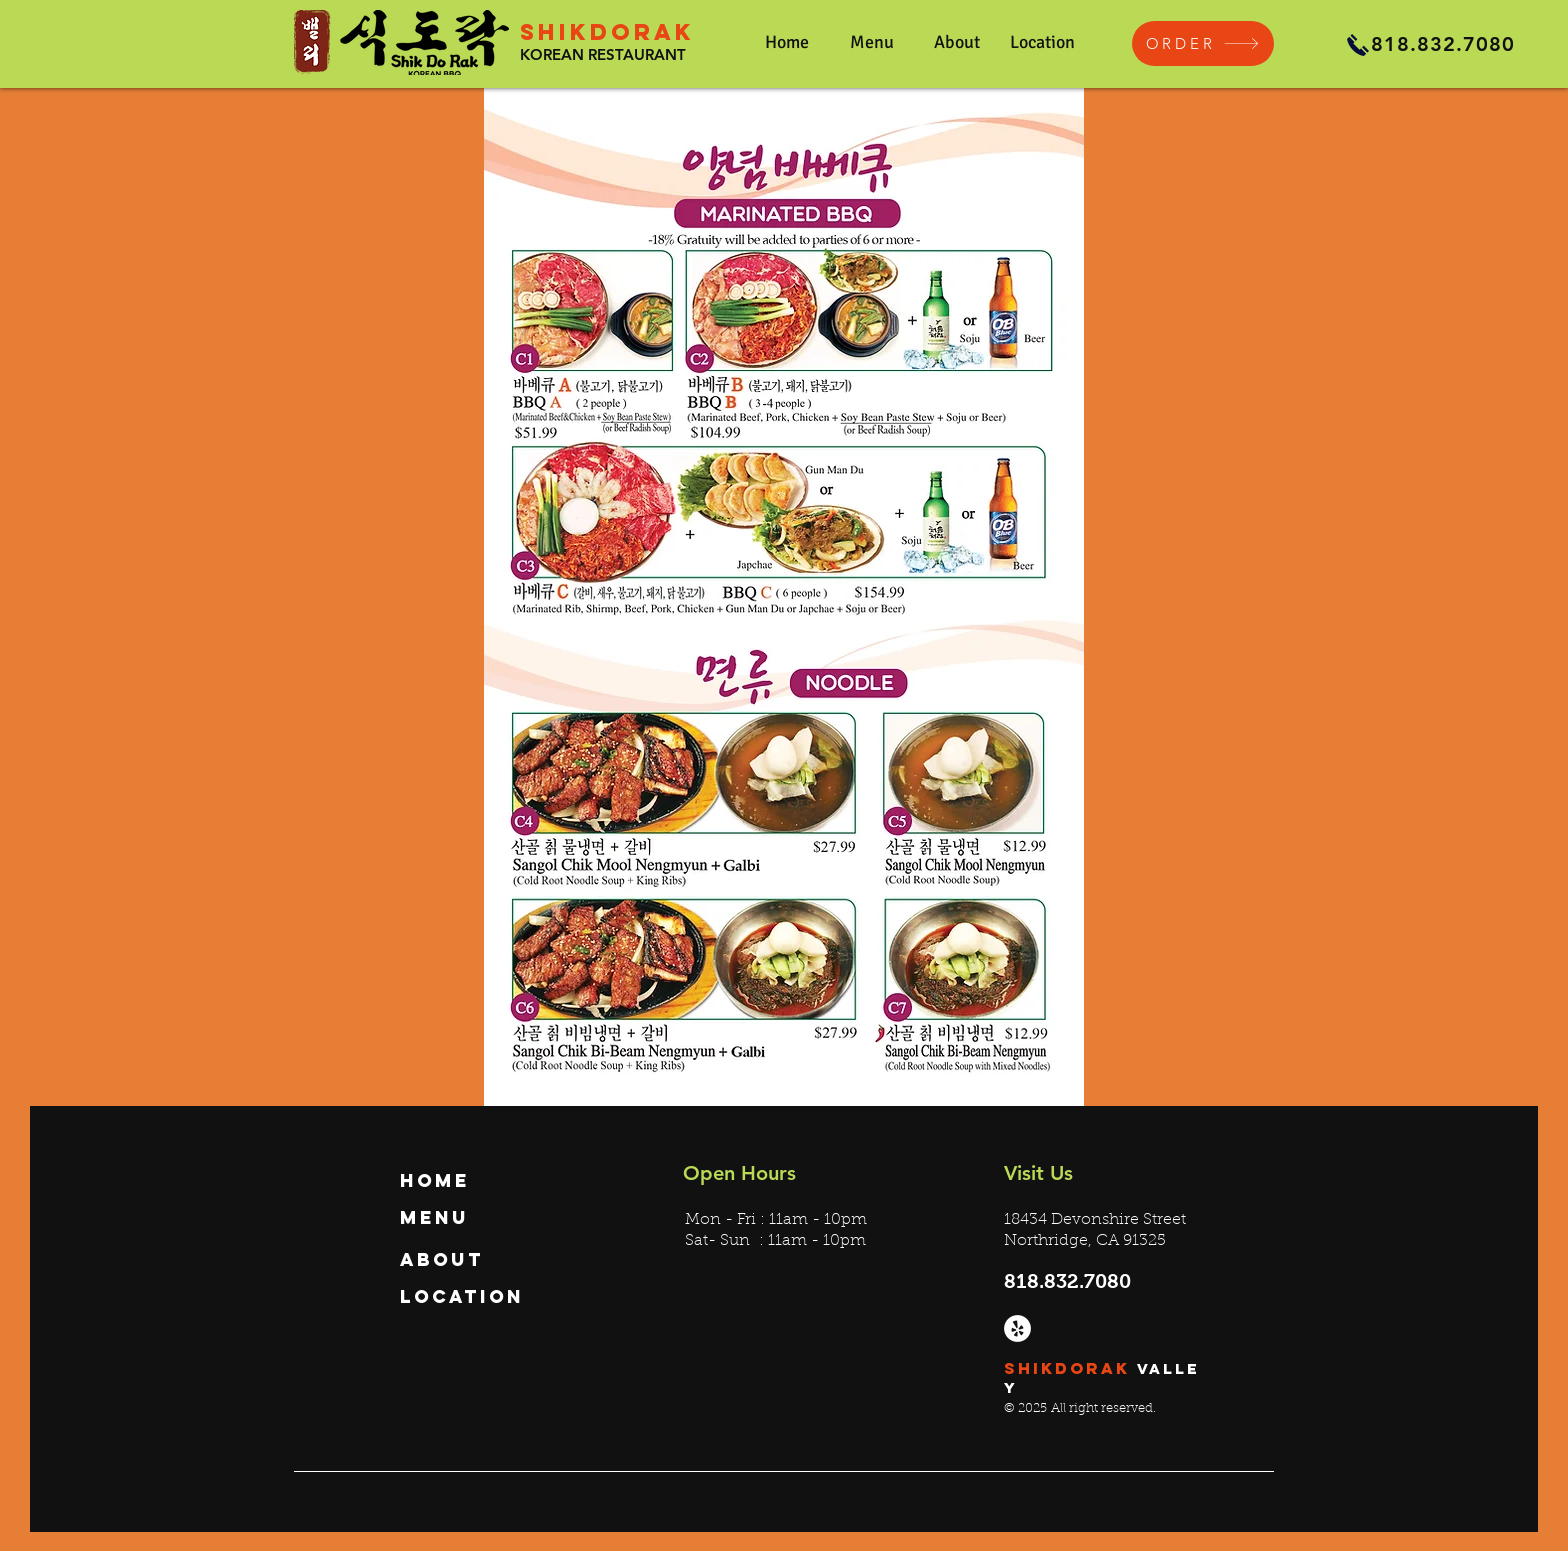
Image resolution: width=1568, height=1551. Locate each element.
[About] (470, 1260)
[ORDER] (1203, 43)
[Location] (470, 1297)
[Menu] (470, 1218)
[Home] (470, 1181)
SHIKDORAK (607, 32)
